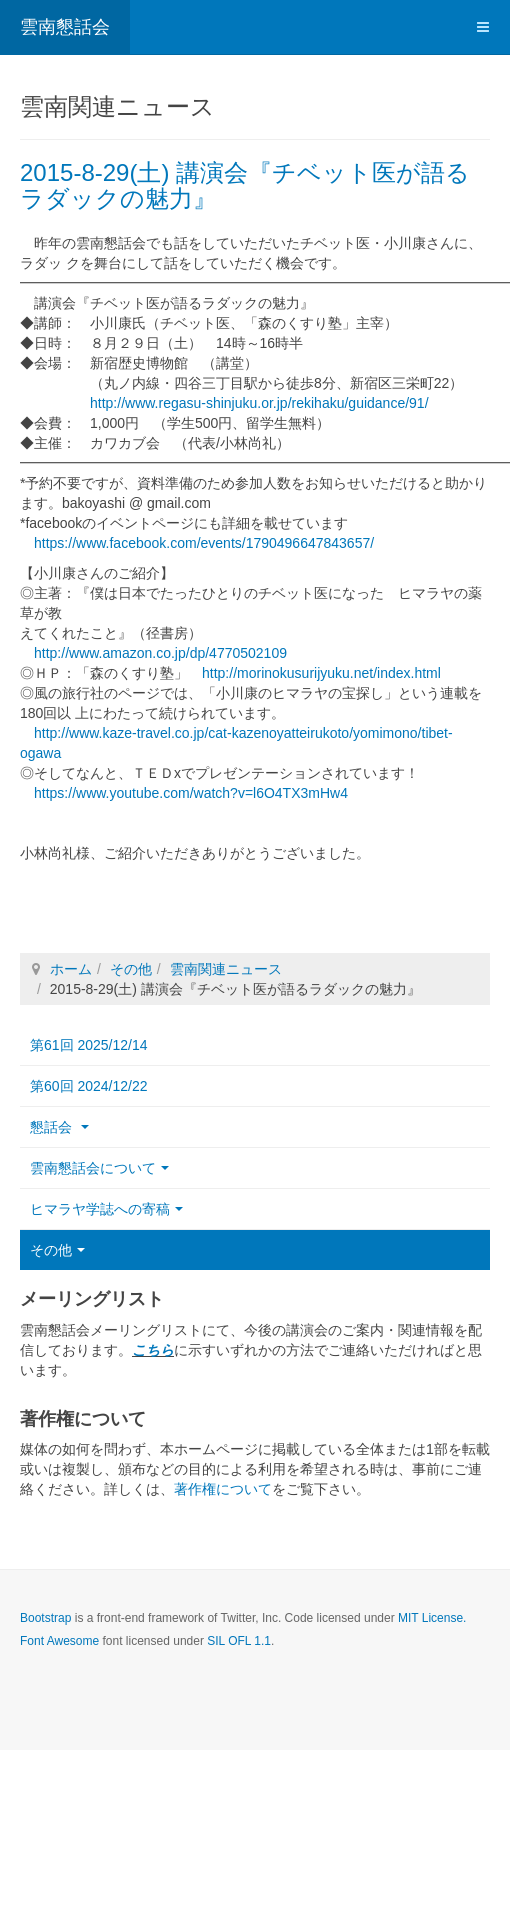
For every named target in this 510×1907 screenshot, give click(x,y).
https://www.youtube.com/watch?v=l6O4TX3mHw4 (191, 793)
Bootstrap (45, 1618)
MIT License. (432, 1618)
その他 (131, 969)
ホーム (71, 969)
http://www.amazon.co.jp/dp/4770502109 (160, 653)
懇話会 (59, 1127)
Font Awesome (59, 1641)
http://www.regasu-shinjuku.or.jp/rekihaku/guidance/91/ (259, 403)
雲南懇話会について (99, 1168)
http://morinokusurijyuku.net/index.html (321, 673)
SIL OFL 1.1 (239, 1641)
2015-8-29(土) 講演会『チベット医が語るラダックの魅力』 (245, 185)
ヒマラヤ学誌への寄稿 (106, 1209)
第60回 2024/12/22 (89, 1086)
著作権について (223, 1489)
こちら (153, 1350)
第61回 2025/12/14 (89, 1045)
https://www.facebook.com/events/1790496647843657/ (204, 543)
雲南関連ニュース (226, 969)
